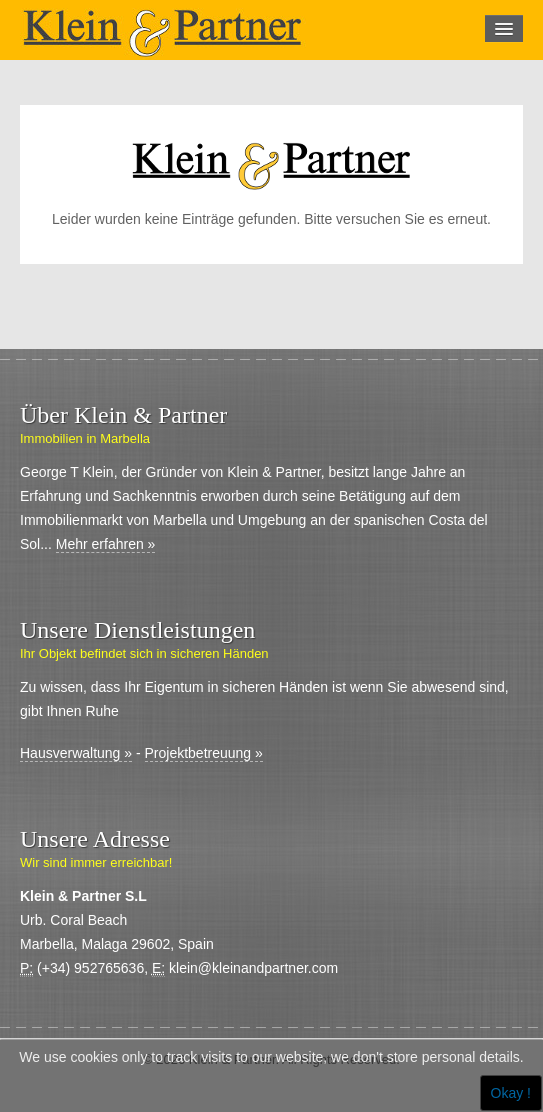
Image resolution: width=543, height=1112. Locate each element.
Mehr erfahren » (106, 544)
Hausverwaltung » (76, 753)
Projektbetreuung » (204, 753)
